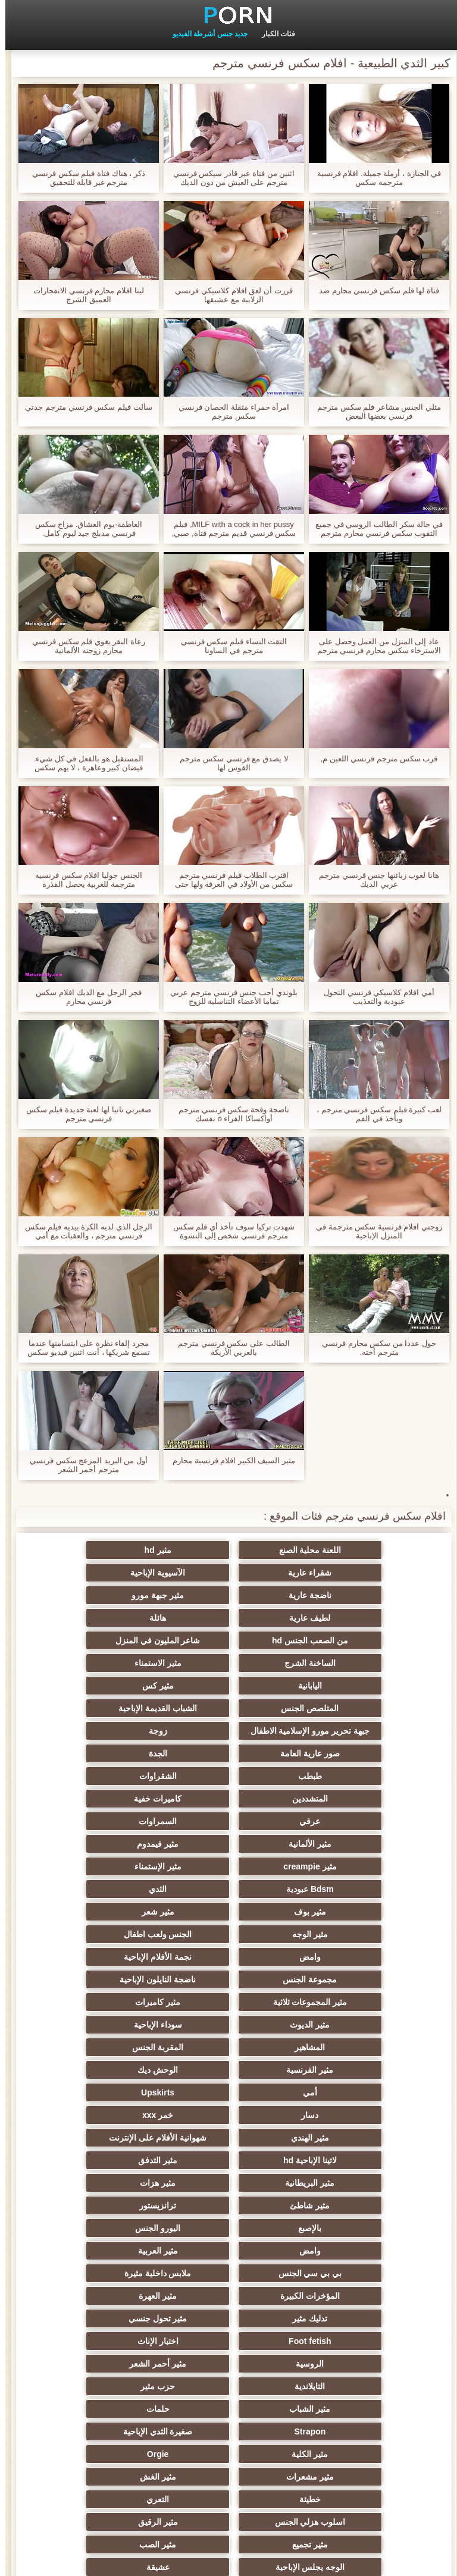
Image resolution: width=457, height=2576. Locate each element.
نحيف (228, 2268)
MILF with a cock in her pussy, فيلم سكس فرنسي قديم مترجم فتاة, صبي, (228, 529)
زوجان (229, 2313)
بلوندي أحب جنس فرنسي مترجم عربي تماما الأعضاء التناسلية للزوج (228, 997)
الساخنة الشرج (228, 1618)
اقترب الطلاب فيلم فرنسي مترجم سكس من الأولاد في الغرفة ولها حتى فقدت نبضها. (228, 880)
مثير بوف (112, 1794)
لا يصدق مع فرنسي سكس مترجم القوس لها (228, 763)
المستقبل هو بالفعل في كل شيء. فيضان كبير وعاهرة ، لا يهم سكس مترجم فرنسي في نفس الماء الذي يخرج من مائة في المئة (83, 763)
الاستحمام (228, 2359)
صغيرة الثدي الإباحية (229, 2155)
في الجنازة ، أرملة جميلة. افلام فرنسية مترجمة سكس (374, 178)
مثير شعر (344, 1816)
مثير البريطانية (112, 1974)
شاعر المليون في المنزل (345, 1618)
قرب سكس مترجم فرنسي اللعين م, (374, 758)
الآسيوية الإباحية (345, 1572)
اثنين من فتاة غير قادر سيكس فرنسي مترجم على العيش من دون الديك (229, 178)
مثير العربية (345, 2042)
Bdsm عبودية (345, 1794)
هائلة (228, 1595)
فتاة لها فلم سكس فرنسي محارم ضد (374, 290)
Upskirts (228, 1929)
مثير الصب (111, 2223)
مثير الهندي (228, 1952)
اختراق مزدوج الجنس (112, 2336)
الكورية (111, 2426)
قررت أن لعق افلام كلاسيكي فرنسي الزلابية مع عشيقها (228, 295)
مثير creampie (228, 1771)
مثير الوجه (228, 1816)
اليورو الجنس (228, 2020)
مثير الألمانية (111, 1748)
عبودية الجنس (345, 2359)
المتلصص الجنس (112, 1640)
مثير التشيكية (228, 2291)
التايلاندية (112, 2110)
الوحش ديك (112, 1907)
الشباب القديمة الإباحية (345, 1681)
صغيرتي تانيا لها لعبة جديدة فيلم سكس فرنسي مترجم (83, 1114)
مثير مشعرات (228, 2178)
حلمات (112, 2133)
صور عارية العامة (345, 1703)
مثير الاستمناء (112, 1618)
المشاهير (112, 1884)
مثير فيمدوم (345, 1771)
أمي (345, 1929)
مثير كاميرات (111, 1861)
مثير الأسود (344, 2381)
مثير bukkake (345, 2404)
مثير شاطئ (229, 1997)
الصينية (345, 2291)
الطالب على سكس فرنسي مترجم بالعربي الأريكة (228, 1348)
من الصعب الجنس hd (112, 1595)
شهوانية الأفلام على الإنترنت (112, 1952)
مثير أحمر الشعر (228, 2110)
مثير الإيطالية (112, 2381)
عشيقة (228, 2246)
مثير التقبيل (345, 2313)
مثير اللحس (345, 2449)
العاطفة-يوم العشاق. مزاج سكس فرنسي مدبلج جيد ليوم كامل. (83, 529)
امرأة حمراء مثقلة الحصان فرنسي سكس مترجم (228, 412)
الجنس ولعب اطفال (112, 1816)
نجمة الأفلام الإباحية (228, 1839)
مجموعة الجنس (112, 1839)
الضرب (112, 2359)
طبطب (112, 1703)
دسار (112, 1929)
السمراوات (228, 1748)
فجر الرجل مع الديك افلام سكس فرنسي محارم (83, 997)
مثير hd (228, 1550)
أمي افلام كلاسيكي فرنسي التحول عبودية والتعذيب (373, 997)
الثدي (228, 1794)
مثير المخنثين (111, 2246)
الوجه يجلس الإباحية (345, 2246)
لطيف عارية (344, 1595)
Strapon (345, 2155)
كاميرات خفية (112, 1726)
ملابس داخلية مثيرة (112, 2042)
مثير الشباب (228, 2133)
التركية (344, 2268)
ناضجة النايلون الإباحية (345, 1861)
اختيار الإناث (112, 2087)
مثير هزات (345, 1997)
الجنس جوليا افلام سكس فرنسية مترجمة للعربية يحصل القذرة (83, 880)
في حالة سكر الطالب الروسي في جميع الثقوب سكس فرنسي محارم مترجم (373, 529)
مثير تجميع (228, 2223)
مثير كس (229, 1640)
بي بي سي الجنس (229, 2042)
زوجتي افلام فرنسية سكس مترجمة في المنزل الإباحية (374, 1231)
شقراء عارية (112, 1550)
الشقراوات (345, 1726)
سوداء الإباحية (229, 1884)
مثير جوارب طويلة (112, 2313)
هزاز (228, 2426)
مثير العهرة (228, 2065)
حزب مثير (345, 2133)
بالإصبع (344, 2020)
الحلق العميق (229, 2404)
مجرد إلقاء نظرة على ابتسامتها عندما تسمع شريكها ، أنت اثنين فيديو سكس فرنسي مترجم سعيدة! (83, 1348)
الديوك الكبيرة (345, 2426)
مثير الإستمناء (112, 1771)
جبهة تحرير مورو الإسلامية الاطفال (228, 1665)
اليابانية (345, 1640)
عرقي (344, 1748)
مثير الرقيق (345, 2223)
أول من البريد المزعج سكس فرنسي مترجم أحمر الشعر (83, 1465)
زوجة (112, 1681)
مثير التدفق (228, 1974)
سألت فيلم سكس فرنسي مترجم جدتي (83, 407)
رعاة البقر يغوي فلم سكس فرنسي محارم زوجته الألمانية (83, 646)
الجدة (229, 1703)
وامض (345, 1839)
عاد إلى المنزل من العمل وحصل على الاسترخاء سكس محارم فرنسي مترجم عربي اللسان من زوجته (374, 646)
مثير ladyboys (228, 2381)
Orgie (345, 2178)
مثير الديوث (345, 1884)
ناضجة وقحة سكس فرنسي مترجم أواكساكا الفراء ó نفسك (228, 1114)
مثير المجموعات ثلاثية (229, 1861)
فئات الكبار (273, 34)
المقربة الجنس (345, 1907)
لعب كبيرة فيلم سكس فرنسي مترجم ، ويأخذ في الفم (373, 1114)
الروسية (345, 2110)
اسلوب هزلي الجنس (112, 2200)
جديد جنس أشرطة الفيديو (204, 34)
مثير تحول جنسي (345, 2087)
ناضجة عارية (228, 1572)
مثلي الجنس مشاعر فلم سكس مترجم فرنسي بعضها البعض (374, 412)
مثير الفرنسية (228, 1907)
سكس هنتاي (228, 2336)
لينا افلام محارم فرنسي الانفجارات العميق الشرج (83, 295)
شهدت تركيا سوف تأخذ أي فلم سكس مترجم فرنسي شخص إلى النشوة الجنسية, (229, 1231)
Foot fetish (228, 2087)
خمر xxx (345, 1952)
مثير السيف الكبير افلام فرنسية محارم (228, 1460)
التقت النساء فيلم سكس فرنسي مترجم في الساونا (228, 646)
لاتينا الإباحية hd (345, 1974)
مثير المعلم (112, 2404)
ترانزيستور (111, 1997)
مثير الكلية (112, 2155)
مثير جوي (344, 2336)
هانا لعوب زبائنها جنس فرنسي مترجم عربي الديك (374, 880)
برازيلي (112, 2449)
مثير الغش (112, 2178)
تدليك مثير (112, 2065)
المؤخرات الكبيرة (345, 2065)
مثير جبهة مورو (112, 1572)
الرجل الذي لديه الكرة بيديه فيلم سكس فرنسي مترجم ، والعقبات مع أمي (84, 1231)
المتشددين (228, 1726)
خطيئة (345, 2200)
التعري (228, 2200)
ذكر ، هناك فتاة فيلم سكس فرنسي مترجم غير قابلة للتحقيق (83, 178)
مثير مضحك (112, 2268)
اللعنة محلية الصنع (345, 1550)
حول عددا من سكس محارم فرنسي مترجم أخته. (374, 1348)
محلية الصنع (228, 2449)
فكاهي (112, 2291)
